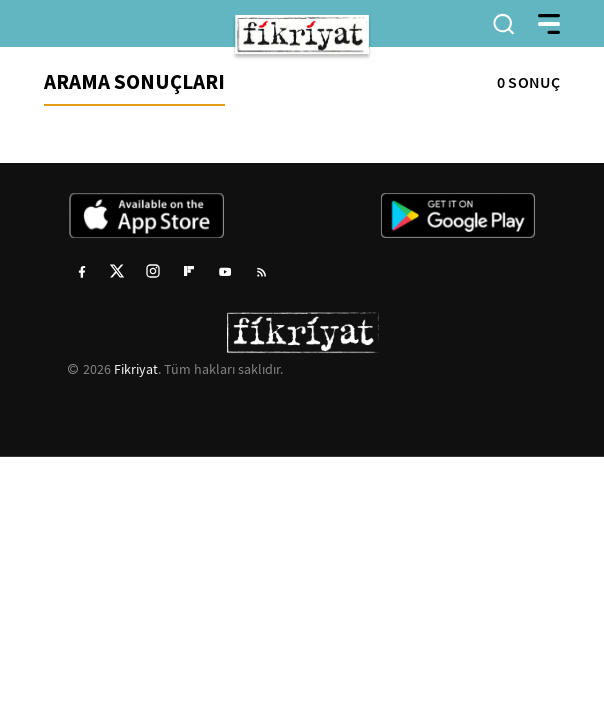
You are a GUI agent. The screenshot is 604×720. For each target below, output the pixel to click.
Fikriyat (136, 369)
